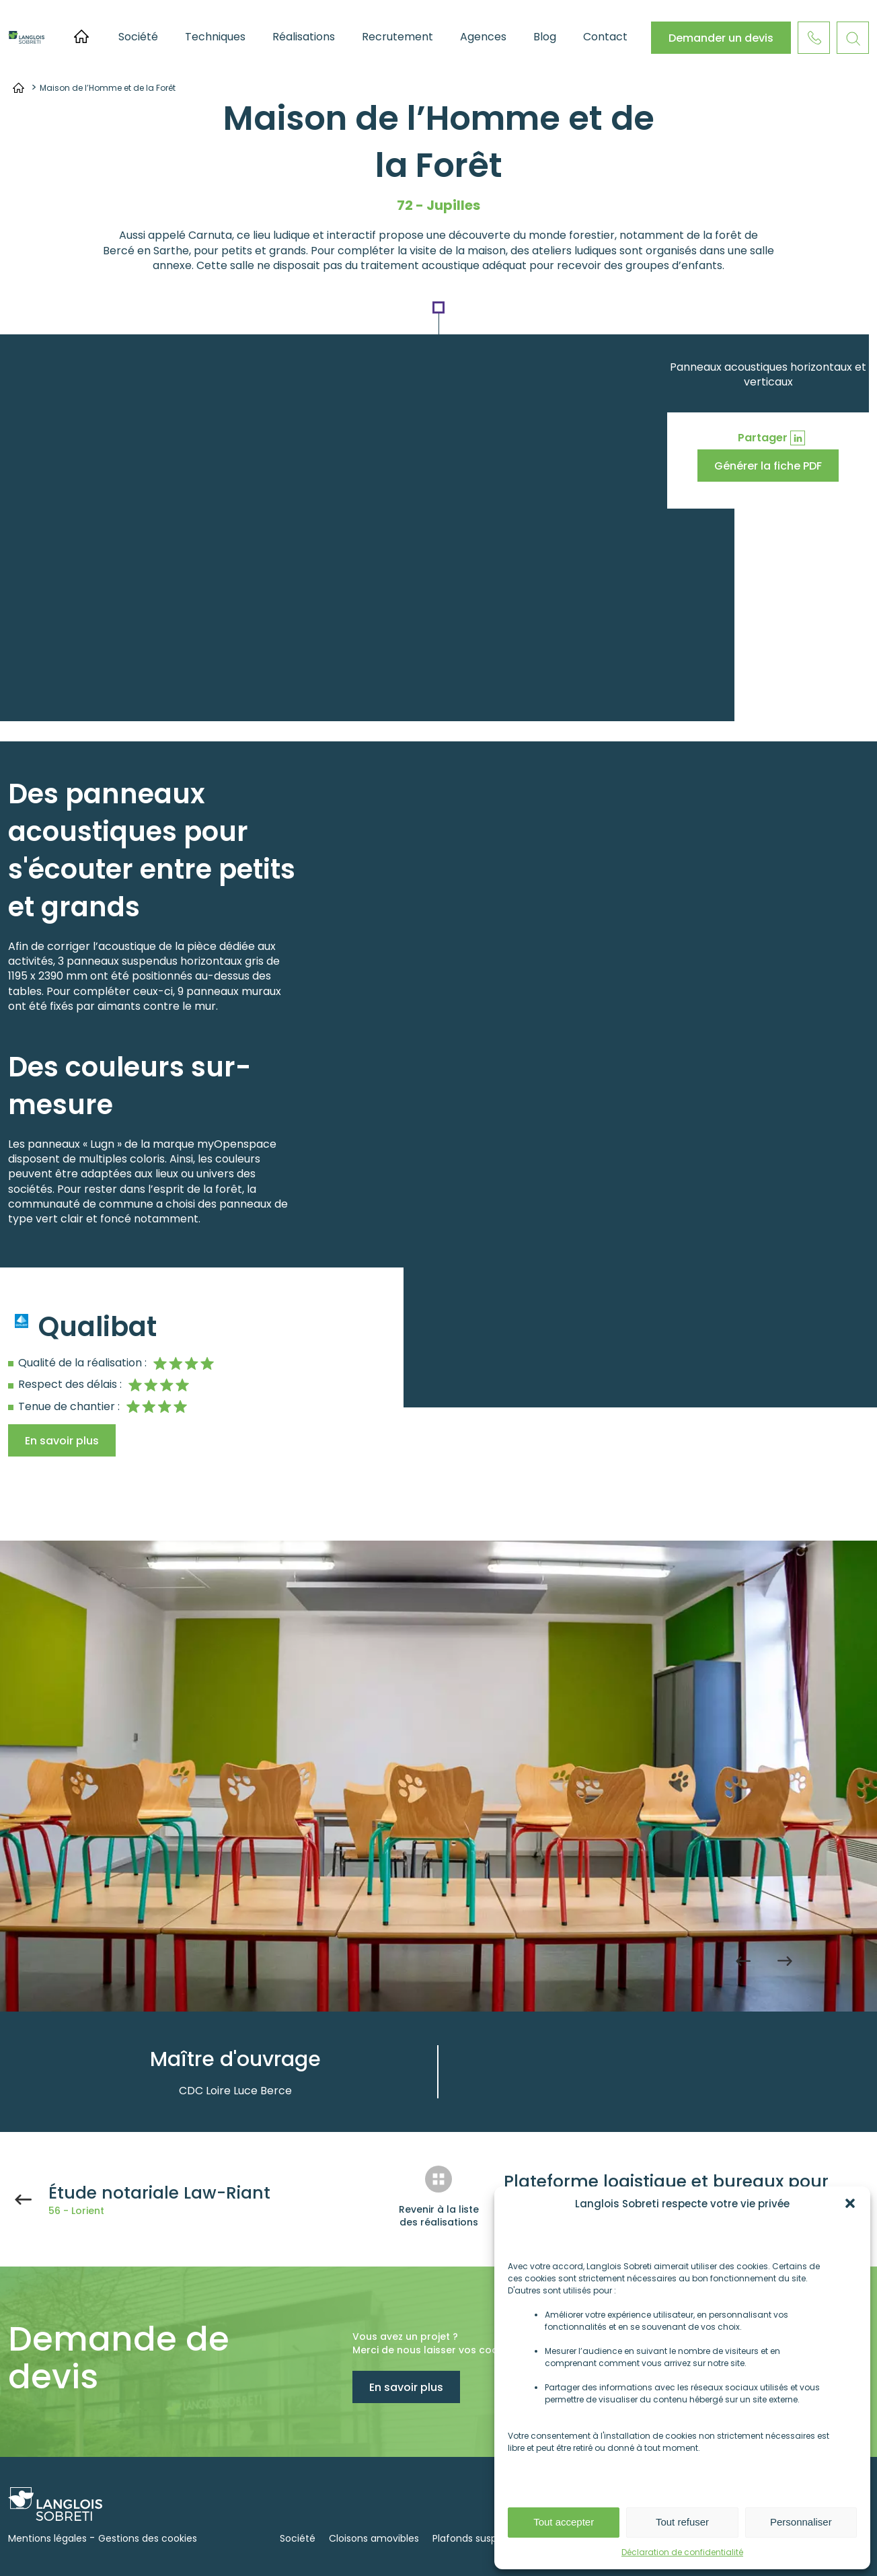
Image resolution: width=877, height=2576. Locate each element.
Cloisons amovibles (374, 2538)
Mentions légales (47, 2538)
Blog (544, 36)
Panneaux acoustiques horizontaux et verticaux (768, 374)
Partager (763, 437)
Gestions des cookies (147, 2538)
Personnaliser (801, 2522)
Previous (743, 1961)
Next (785, 1961)
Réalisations (303, 36)
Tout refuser (682, 2522)
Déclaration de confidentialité (682, 2552)
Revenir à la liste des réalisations (439, 2216)
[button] (850, 2203)
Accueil (81, 36)
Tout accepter (563, 2522)
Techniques (215, 36)
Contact (605, 36)
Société (138, 36)
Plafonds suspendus (479, 2538)
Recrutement (397, 36)
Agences (483, 36)
